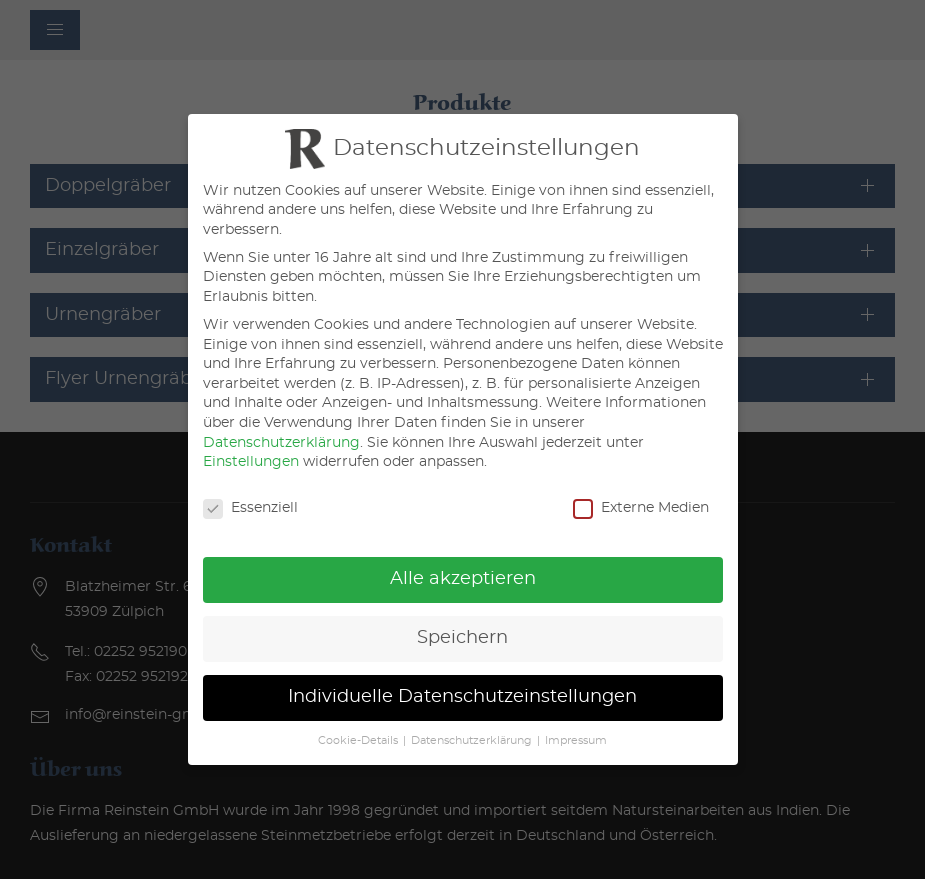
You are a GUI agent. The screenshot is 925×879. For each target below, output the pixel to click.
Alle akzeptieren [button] (463, 579)
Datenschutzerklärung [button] (471, 741)
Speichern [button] (462, 638)
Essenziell (250, 508)
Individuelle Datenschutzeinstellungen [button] (462, 697)
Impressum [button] (576, 741)
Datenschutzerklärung (281, 443)
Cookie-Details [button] (358, 741)
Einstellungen (251, 462)
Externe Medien (641, 508)
